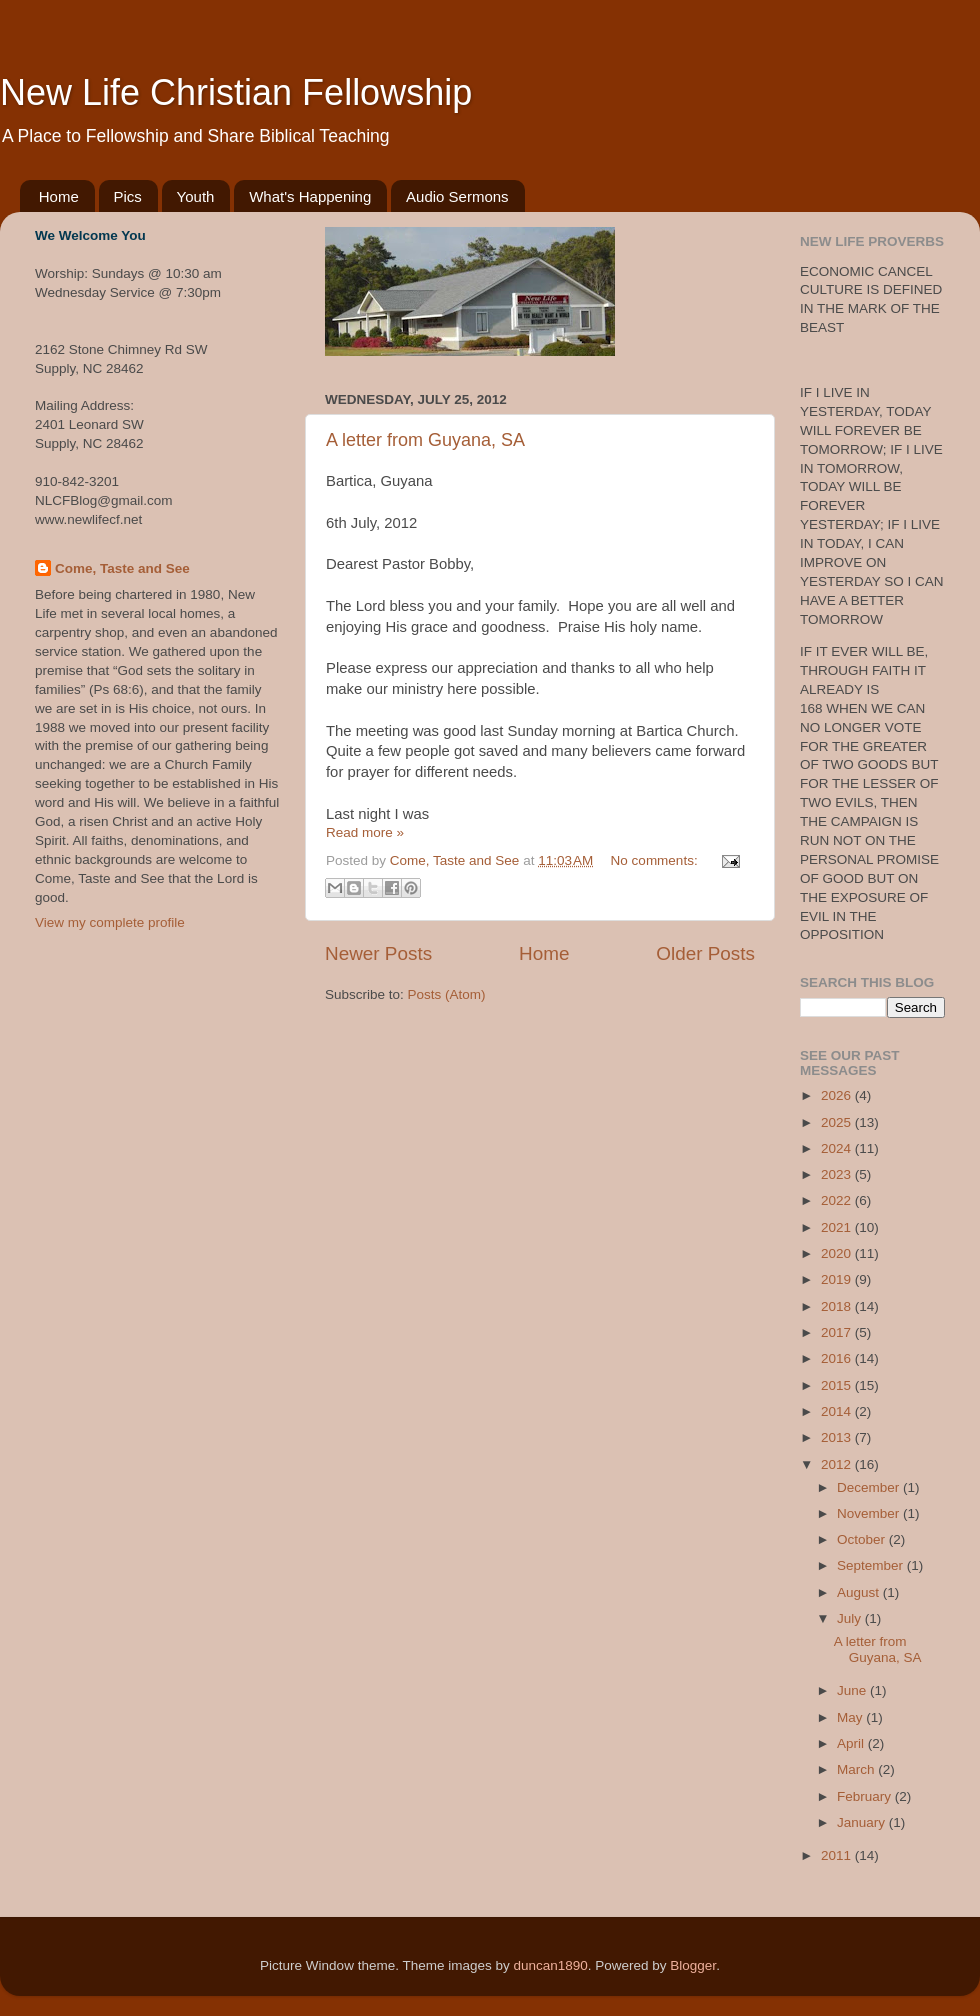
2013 (838, 1437)
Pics (128, 196)
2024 (838, 1148)
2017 (838, 1332)
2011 (838, 1855)
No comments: (656, 860)
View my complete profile (110, 922)
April (852, 1743)
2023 (838, 1174)
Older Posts (705, 953)
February (866, 1796)
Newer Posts (378, 953)
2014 (838, 1411)
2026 (838, 1095)
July (851, 1618)
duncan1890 (550, 1965)
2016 (838, 1358)
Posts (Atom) (447, 994)
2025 (838, 1122)
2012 (838, 1464)
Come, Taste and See (122, 568)
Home (59, 196)
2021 (838, 1227)
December (870, 1487)
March (857, 1769)
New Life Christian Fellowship (236, 92)
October (863, 1539)
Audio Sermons (457, 196)
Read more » (365, 832)
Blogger (693, 1965)
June (853, 1690)
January (863, 1822)
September (872, 1565)
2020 (838, 1253)
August (860, 1592)
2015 (838, 1385)
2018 (838, 1306)
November (870, 1513)
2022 (838, 1200)
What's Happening (310, 196)
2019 (838, 1279)
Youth (196, 196)
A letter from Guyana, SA (425, 440)
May (851, 1717)
